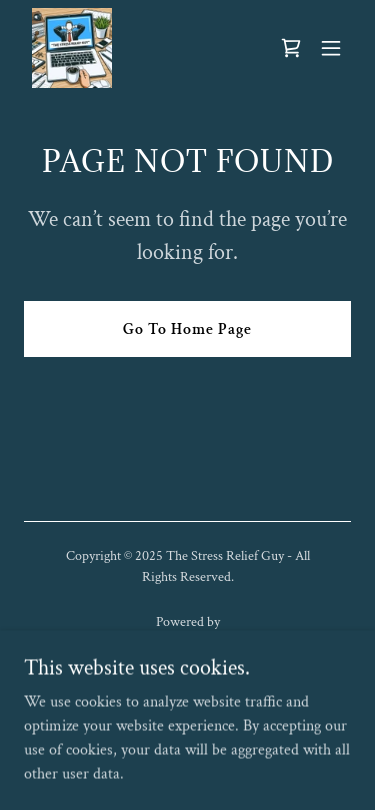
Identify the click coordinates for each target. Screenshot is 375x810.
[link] (72, 48)
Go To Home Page (187, 329)
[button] (331, 48)
